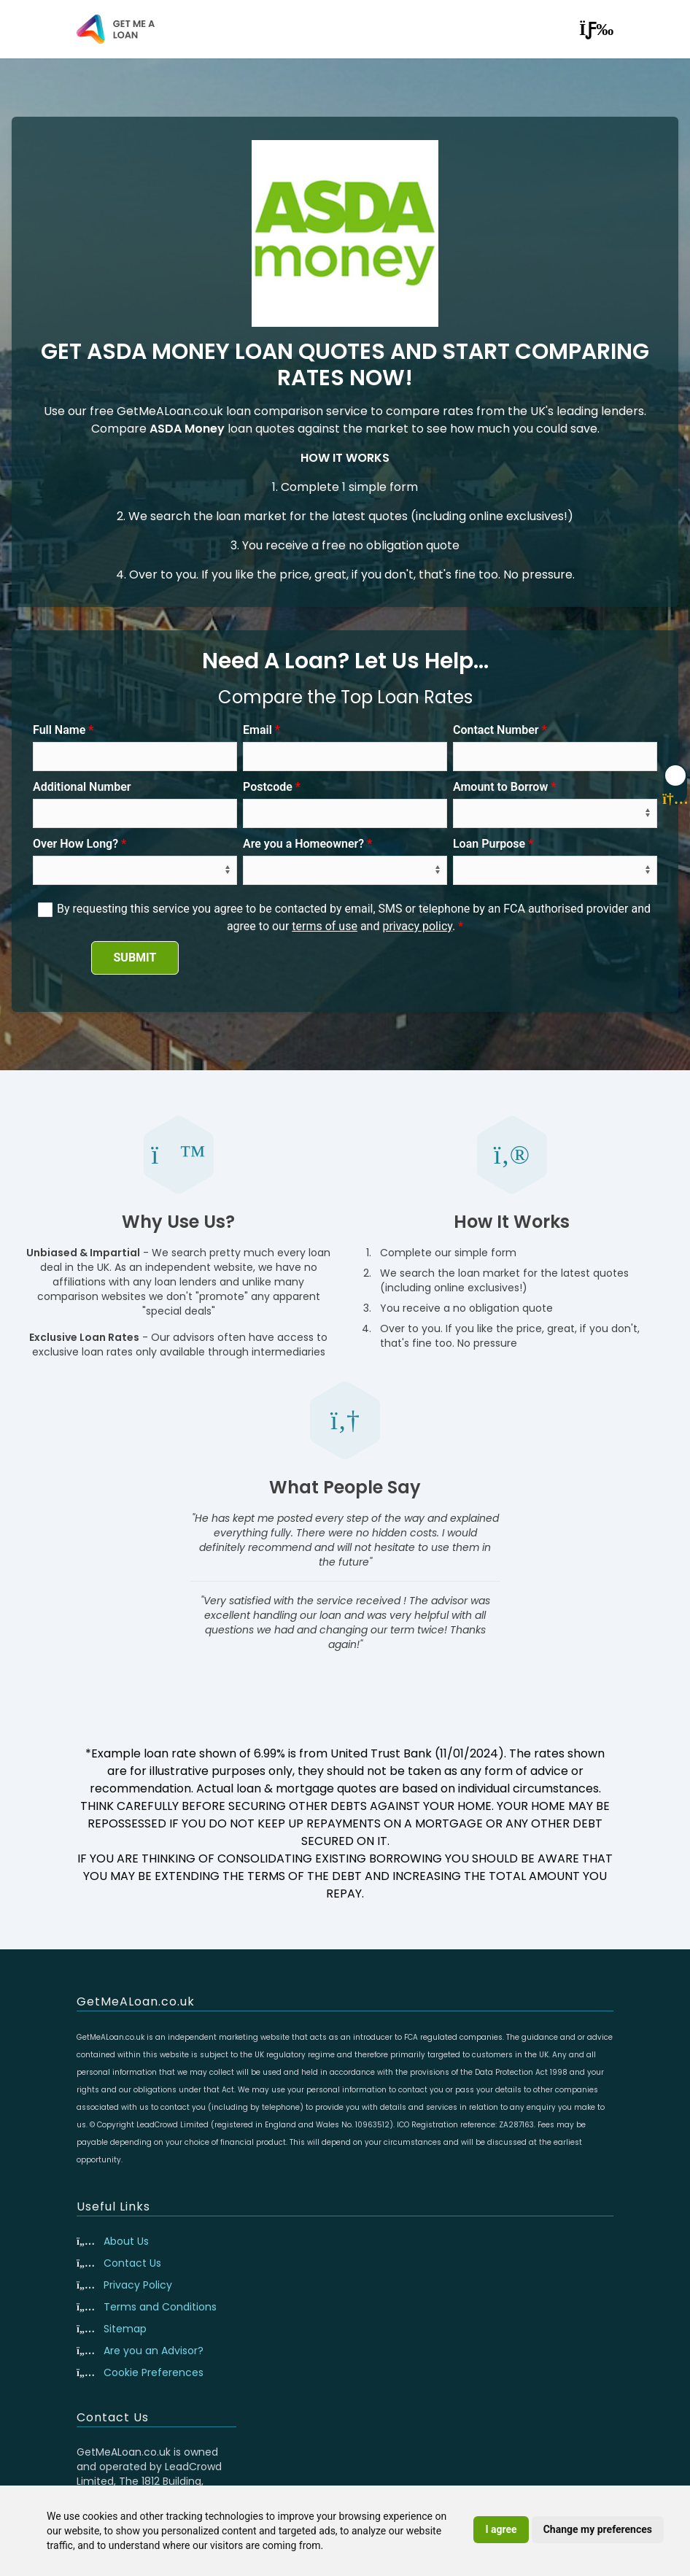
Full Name (59, 730)
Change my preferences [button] (597, 2529)
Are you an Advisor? (153, 2350)
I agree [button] (500, 2529)
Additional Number (82, 787)
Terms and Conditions (160, 2307)
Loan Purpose (489, 844)
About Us (126, 2241)
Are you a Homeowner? (303, 844)
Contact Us (132, 2263)
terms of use (324, 926)
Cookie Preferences (153, 2372)
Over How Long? (75, 844)
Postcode (267, 787)
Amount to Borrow (500, 787)
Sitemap (125, 2328)
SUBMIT (135, 957)
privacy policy (417, 926)
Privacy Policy (138, 2285)
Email (257, 730)
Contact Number (496, 730)
